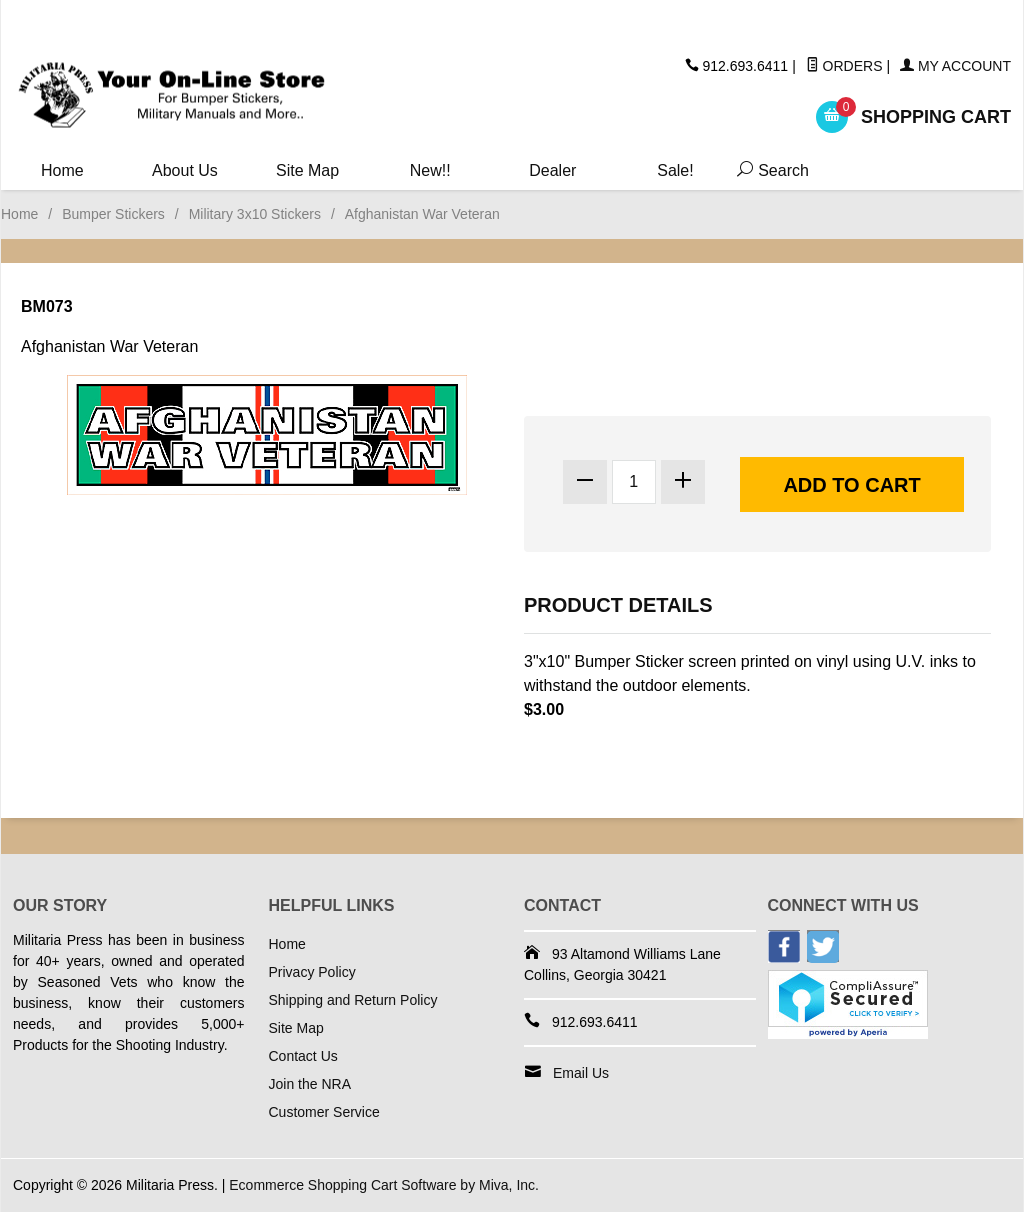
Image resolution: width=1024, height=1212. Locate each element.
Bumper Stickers (113, 214)
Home (62, 170)
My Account (955, 66)
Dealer (552, 170)
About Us (185, 170)
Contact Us (303, 1056)
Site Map (307, 170)
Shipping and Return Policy (353, 1000)
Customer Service (324, 1112)
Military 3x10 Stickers (255, 214)
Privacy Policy (312, 972)
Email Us (581, 1073)
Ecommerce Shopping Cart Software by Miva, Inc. (384, 1185)
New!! (430, 170)
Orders (844, 66)
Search (766, 170)
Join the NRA (310, 1084)
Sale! (675, 170)
